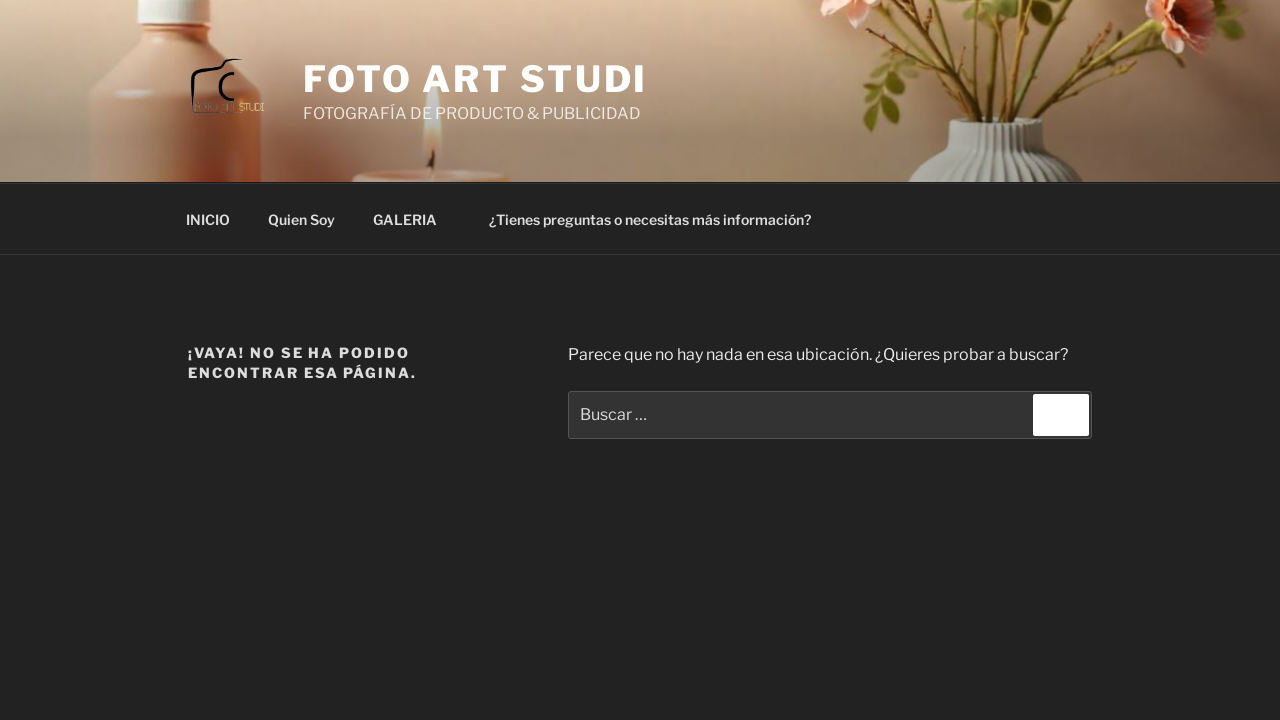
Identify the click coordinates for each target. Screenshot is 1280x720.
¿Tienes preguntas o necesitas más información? (650, 219)
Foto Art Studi (475, 79)
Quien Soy (301, 219)
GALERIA (414, 219)
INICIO (208, 219)
